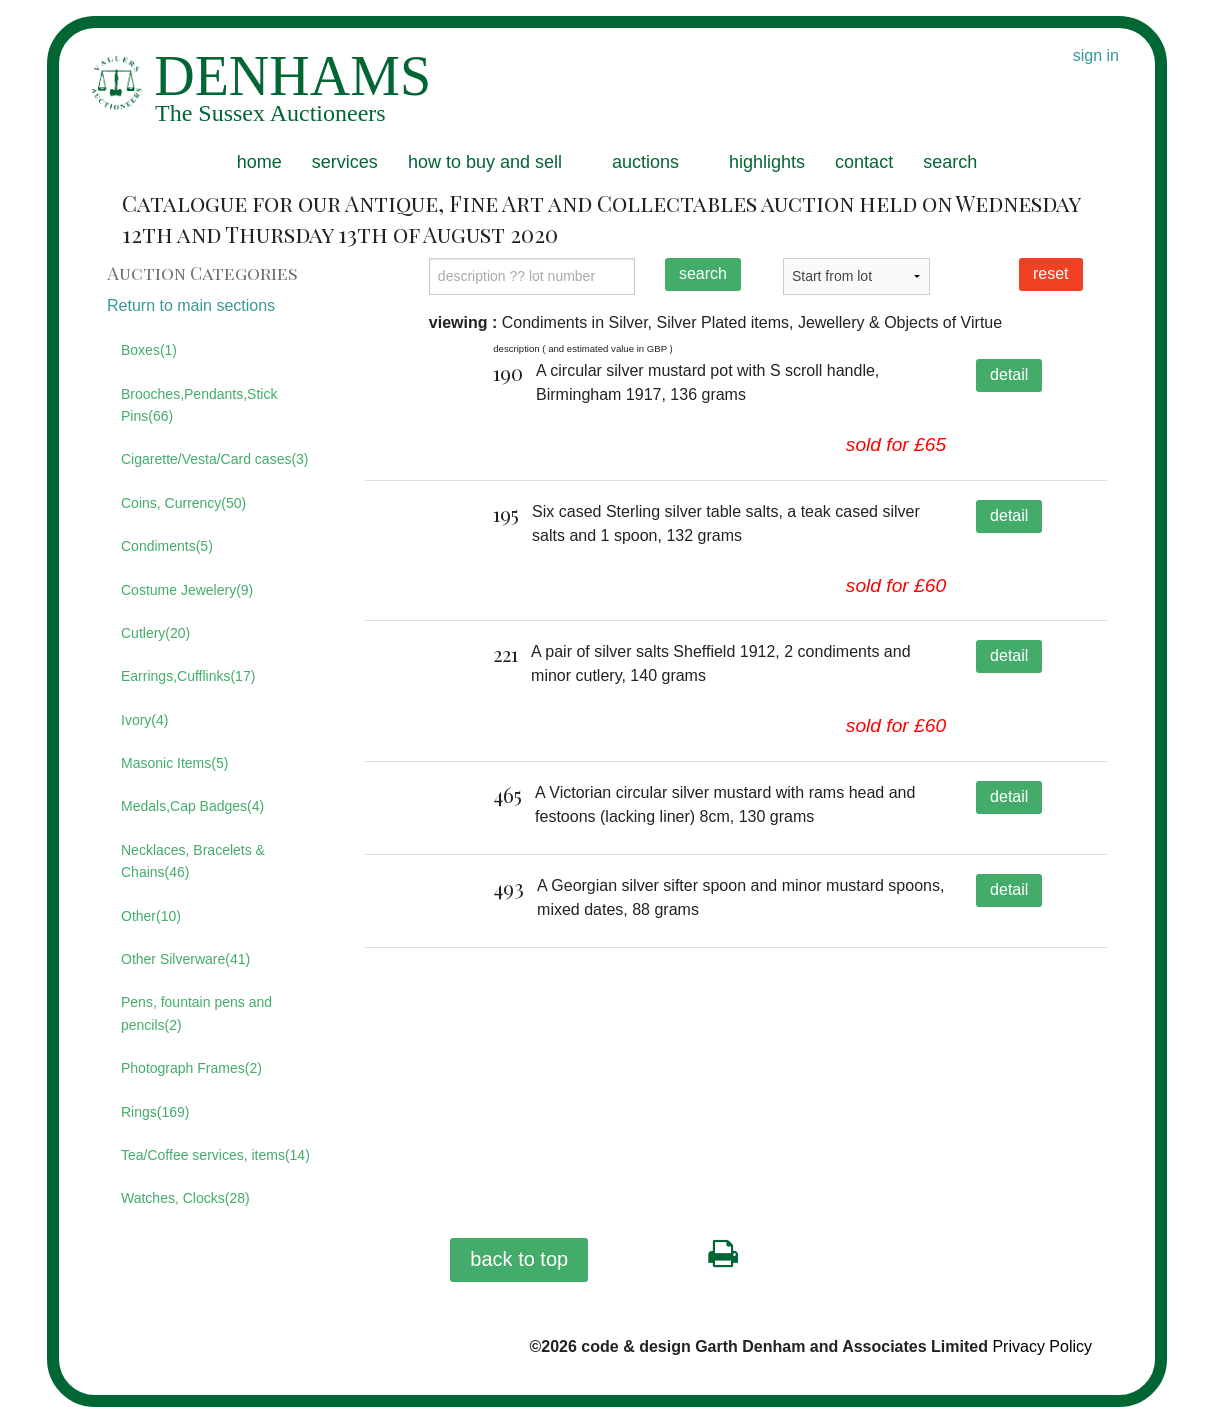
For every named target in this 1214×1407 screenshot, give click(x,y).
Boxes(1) (149, 350)
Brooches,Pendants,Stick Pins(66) (199, 405)
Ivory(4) (144, 720)
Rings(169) (155, 1112)
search (950, 162)
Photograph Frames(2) (191, 1068)
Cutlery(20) (155, 633)
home (259, 162)
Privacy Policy (1042, 1346)
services (345, 162)
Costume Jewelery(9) (187, 590)
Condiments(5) (167, 546)
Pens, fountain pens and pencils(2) (196, 1013)
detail (1009, 374)
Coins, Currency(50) (183, 503)
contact (864, 162)
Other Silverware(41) (185, 959)
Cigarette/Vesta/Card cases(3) (215, 459)
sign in (1096, 55)
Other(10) (151, 916)
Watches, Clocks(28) (185, 1198)
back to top (519, 1259)
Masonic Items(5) (174, 763)
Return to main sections (191, 305)
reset (1051, 273)
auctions (645, 162)
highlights (767, 162)
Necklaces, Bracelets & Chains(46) (193, 861)
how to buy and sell (485, 162)
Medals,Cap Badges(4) (192, 806)
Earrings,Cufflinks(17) (188, 676)
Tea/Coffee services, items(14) (215, 1155)
